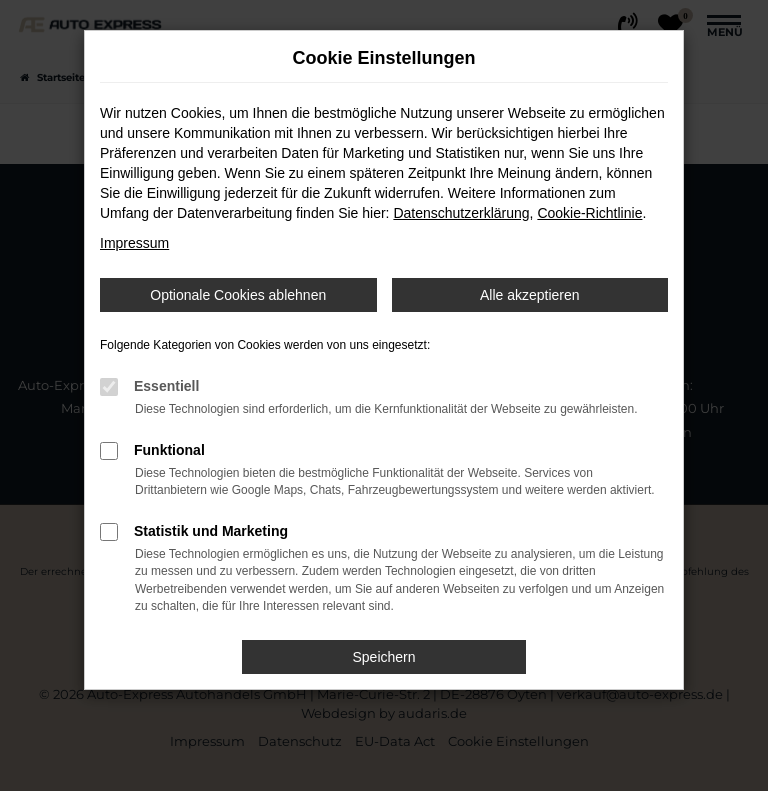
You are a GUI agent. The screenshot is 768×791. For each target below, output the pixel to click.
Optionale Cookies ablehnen (238, 295)
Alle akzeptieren (530, 295)
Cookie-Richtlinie (589, 213)
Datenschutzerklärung (461, 213)
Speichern (383, 657)
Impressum (134, 243)
